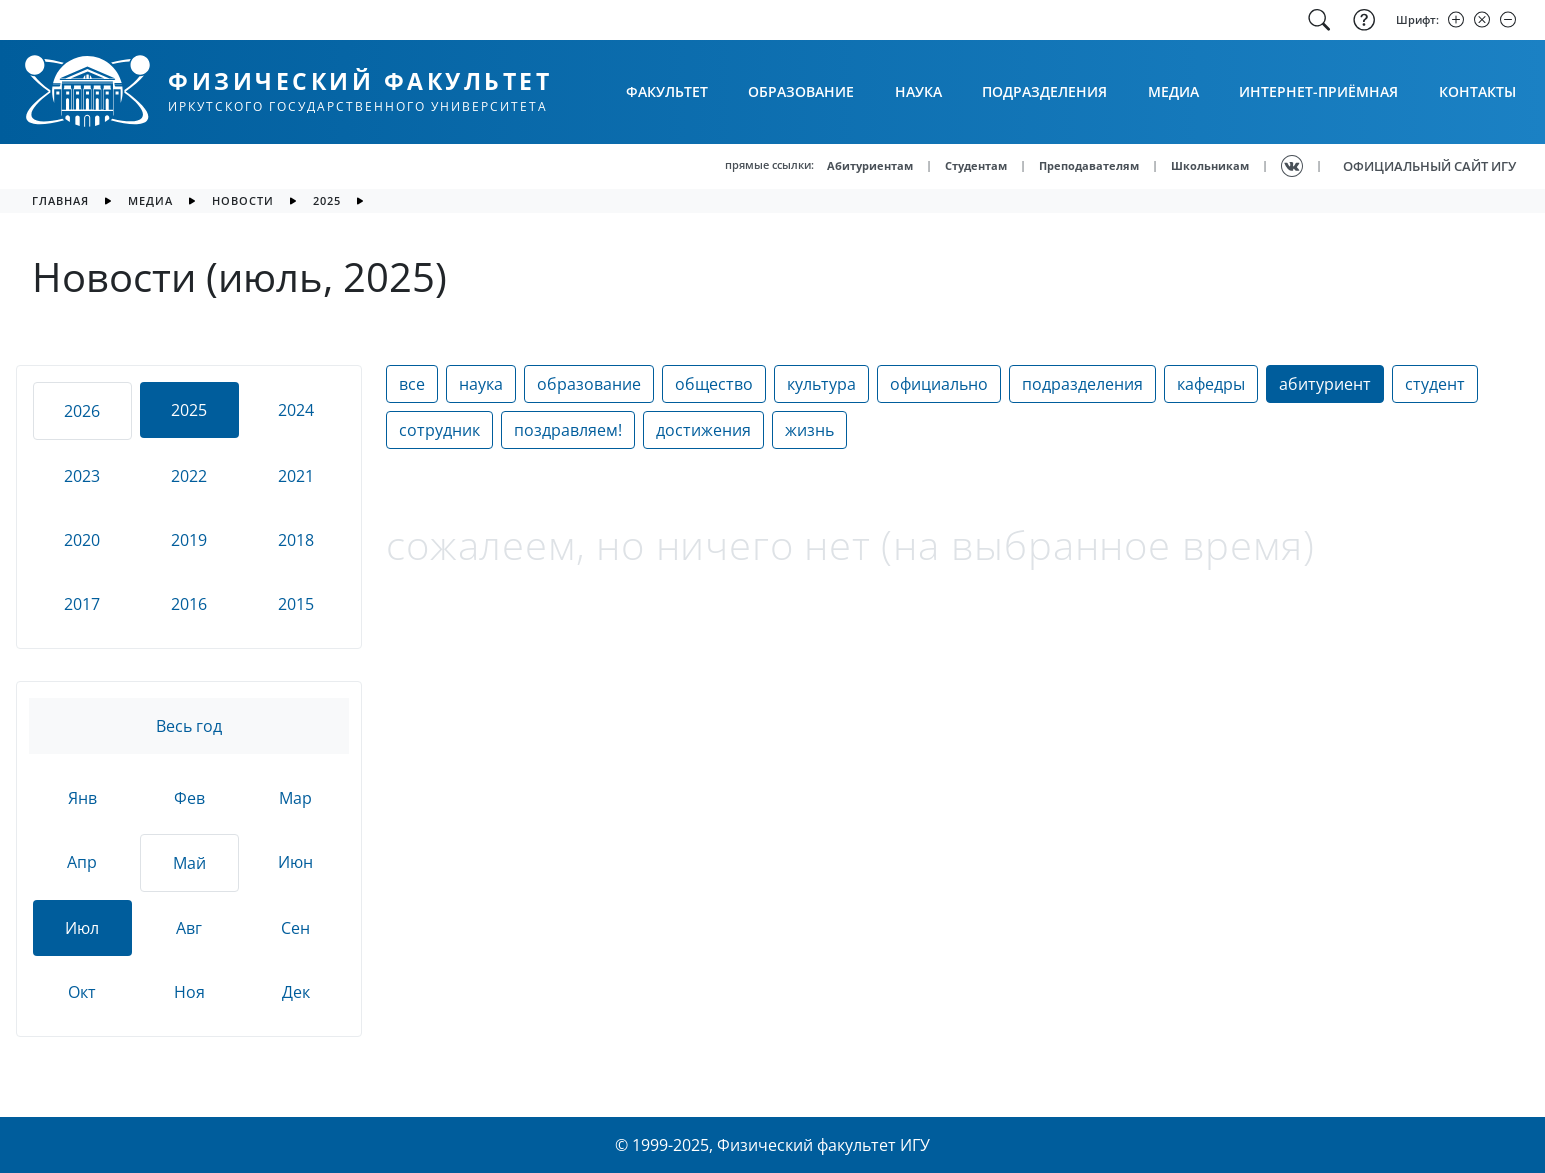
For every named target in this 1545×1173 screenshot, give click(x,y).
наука (481, 384)
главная (60, 200)
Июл (82, 928)
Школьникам (1210, 165)
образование (589, 384)
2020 (82, 540)
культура (821, 384)
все (412, 384)
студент (1435, 384)
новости (243, 200)
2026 (82, 411)
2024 (296, 410)
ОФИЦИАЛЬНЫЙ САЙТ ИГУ (1429, 166)
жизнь (809, 430)
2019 (189, 540)
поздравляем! (568, 430)
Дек (296, 992)
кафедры (1211, 384)
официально (939, 384)
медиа (150, 200)
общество (714, 384)
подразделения (1082, 384)
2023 (82, 476)
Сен (295, 928)
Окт (82, 992)
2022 (189, 476)
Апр (82, 862)
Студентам (976, 165)
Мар (295, 798)
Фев (189, 798)
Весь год (189, 726)
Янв (82, 798)
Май (189, 863)
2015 (296, 604)
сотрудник (439, 430)
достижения (703, 430)
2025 (327, 200)
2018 (296, 540)
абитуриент (1325, 384)
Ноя (189, 992)
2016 (189, 604)
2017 (82, 604)
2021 (296, 476)
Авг (189, 928)
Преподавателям (1089, 165)
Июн (295, 862)
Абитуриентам (870, 165)
